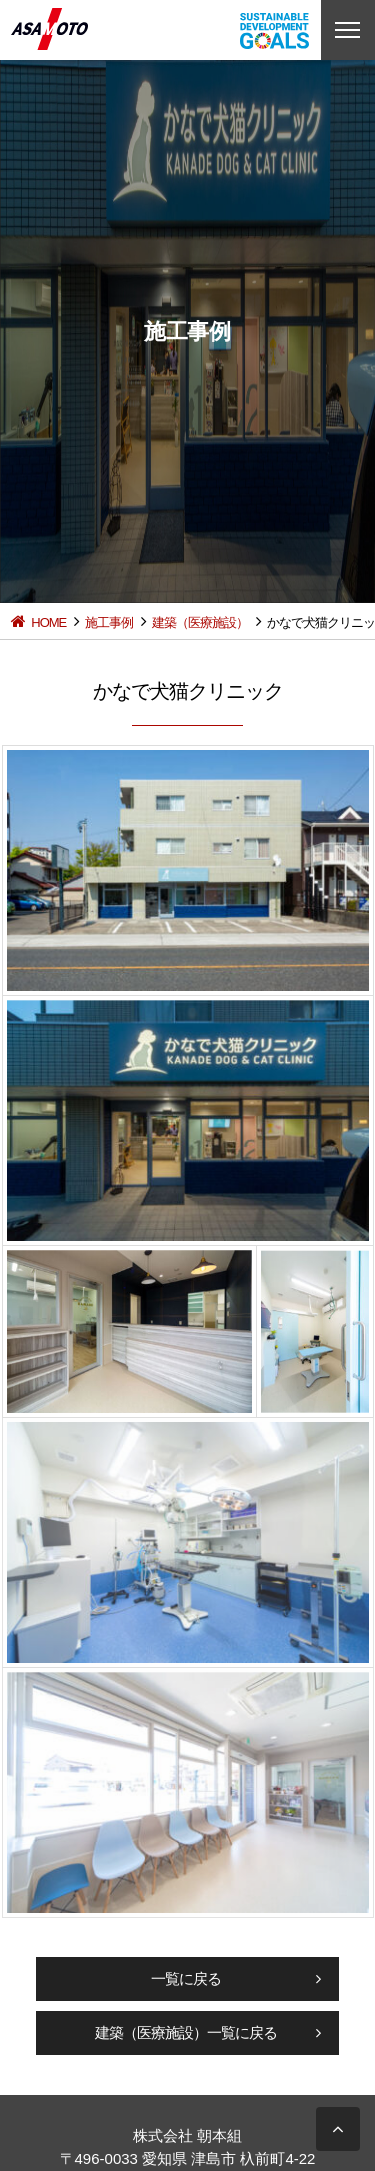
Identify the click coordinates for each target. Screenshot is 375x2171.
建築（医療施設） (200, 622)
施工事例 (109, 622)
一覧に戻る (186, 1978)
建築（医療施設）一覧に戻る (186, 2032)
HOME (48, 622)
